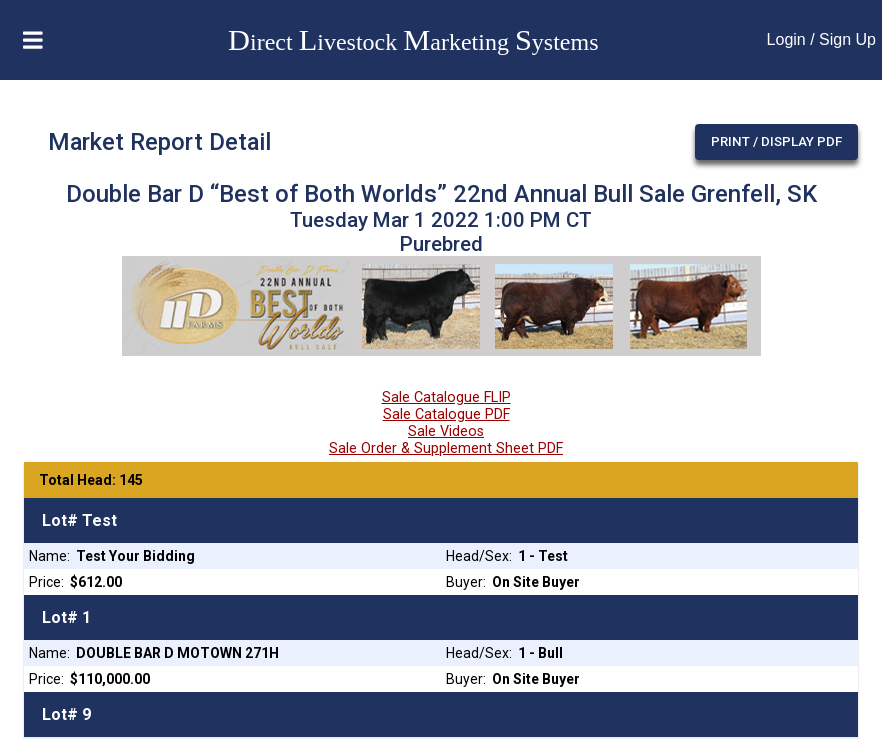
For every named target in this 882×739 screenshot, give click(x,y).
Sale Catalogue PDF (446, 414)
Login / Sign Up (821, 39)
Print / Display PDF (776, 141)
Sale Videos (446, 431)
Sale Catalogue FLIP (446, 397)
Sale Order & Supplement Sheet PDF (446, 448)
